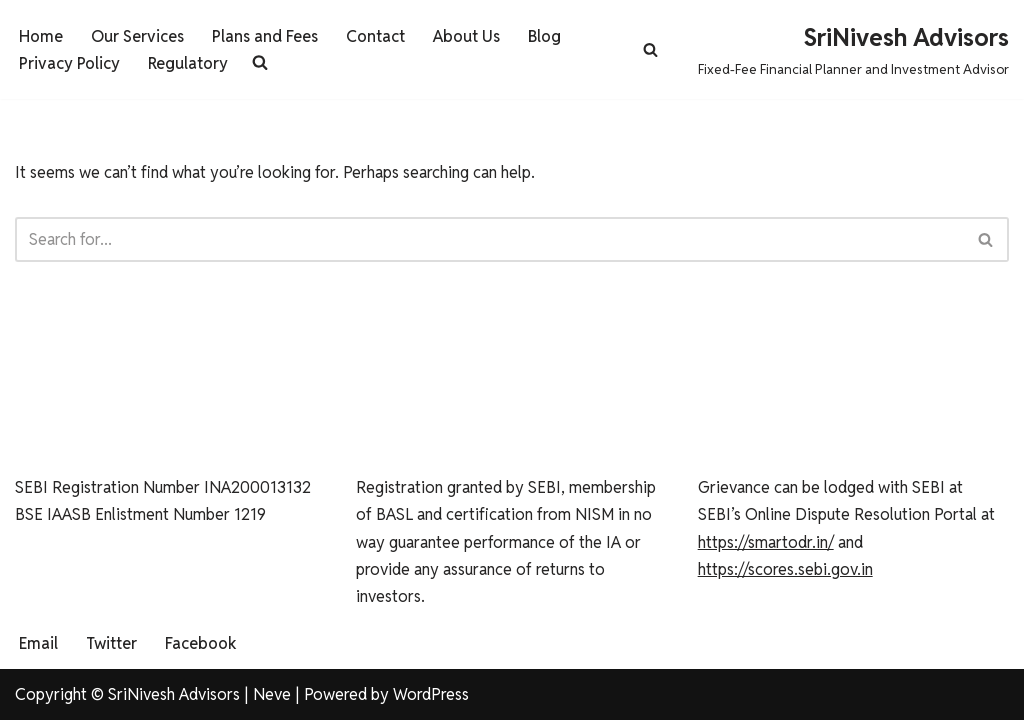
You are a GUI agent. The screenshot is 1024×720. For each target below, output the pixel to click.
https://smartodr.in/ (766, 542)
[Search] (650, 49)
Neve (272, 694)
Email (38, 643)
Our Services (137, 36)
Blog (544, 36)
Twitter (111, 643)
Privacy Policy (69, 63)
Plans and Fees (265, 36)
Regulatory (188, 63)
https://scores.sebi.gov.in (785, 569)
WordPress (431, 694)
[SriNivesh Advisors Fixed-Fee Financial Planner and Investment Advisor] (853, 49)
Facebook (201, 643)
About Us (466, 36)
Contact (375, 36)
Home (41, 36)
